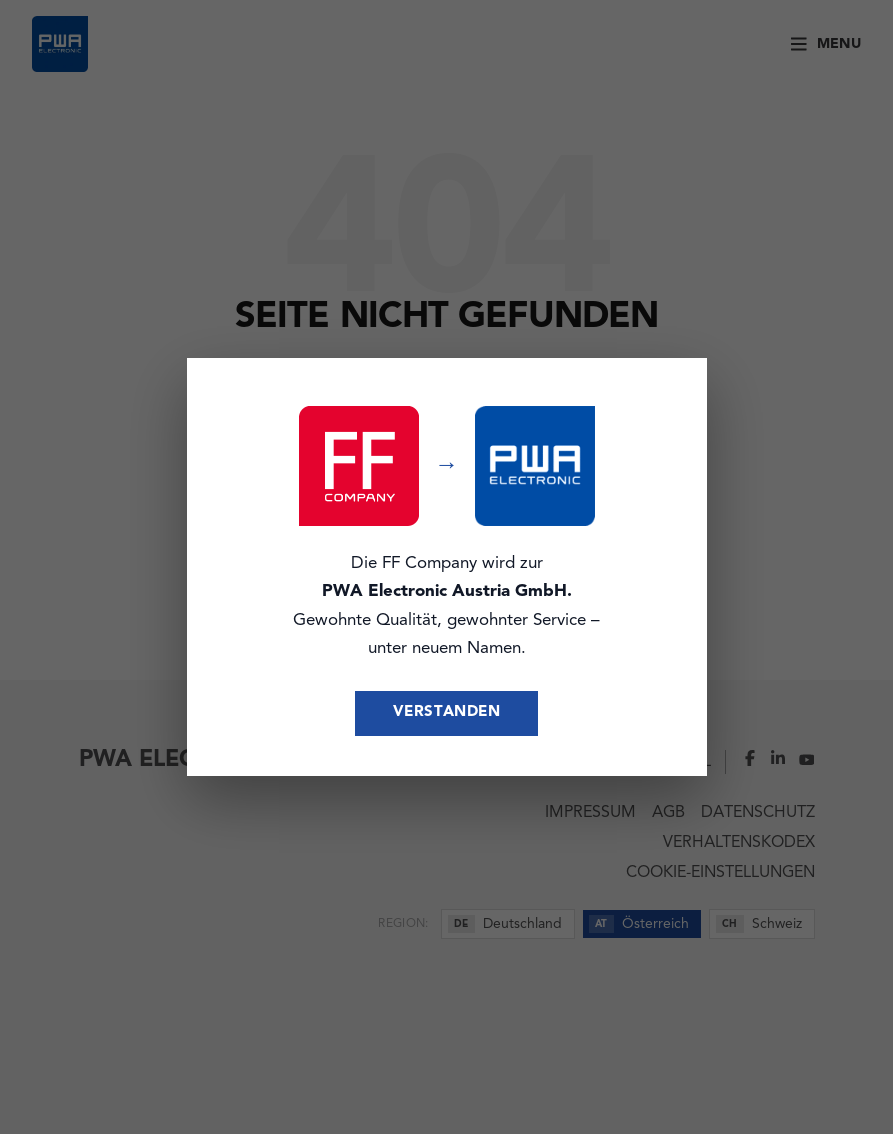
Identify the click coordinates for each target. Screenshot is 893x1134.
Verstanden (447, 712)
